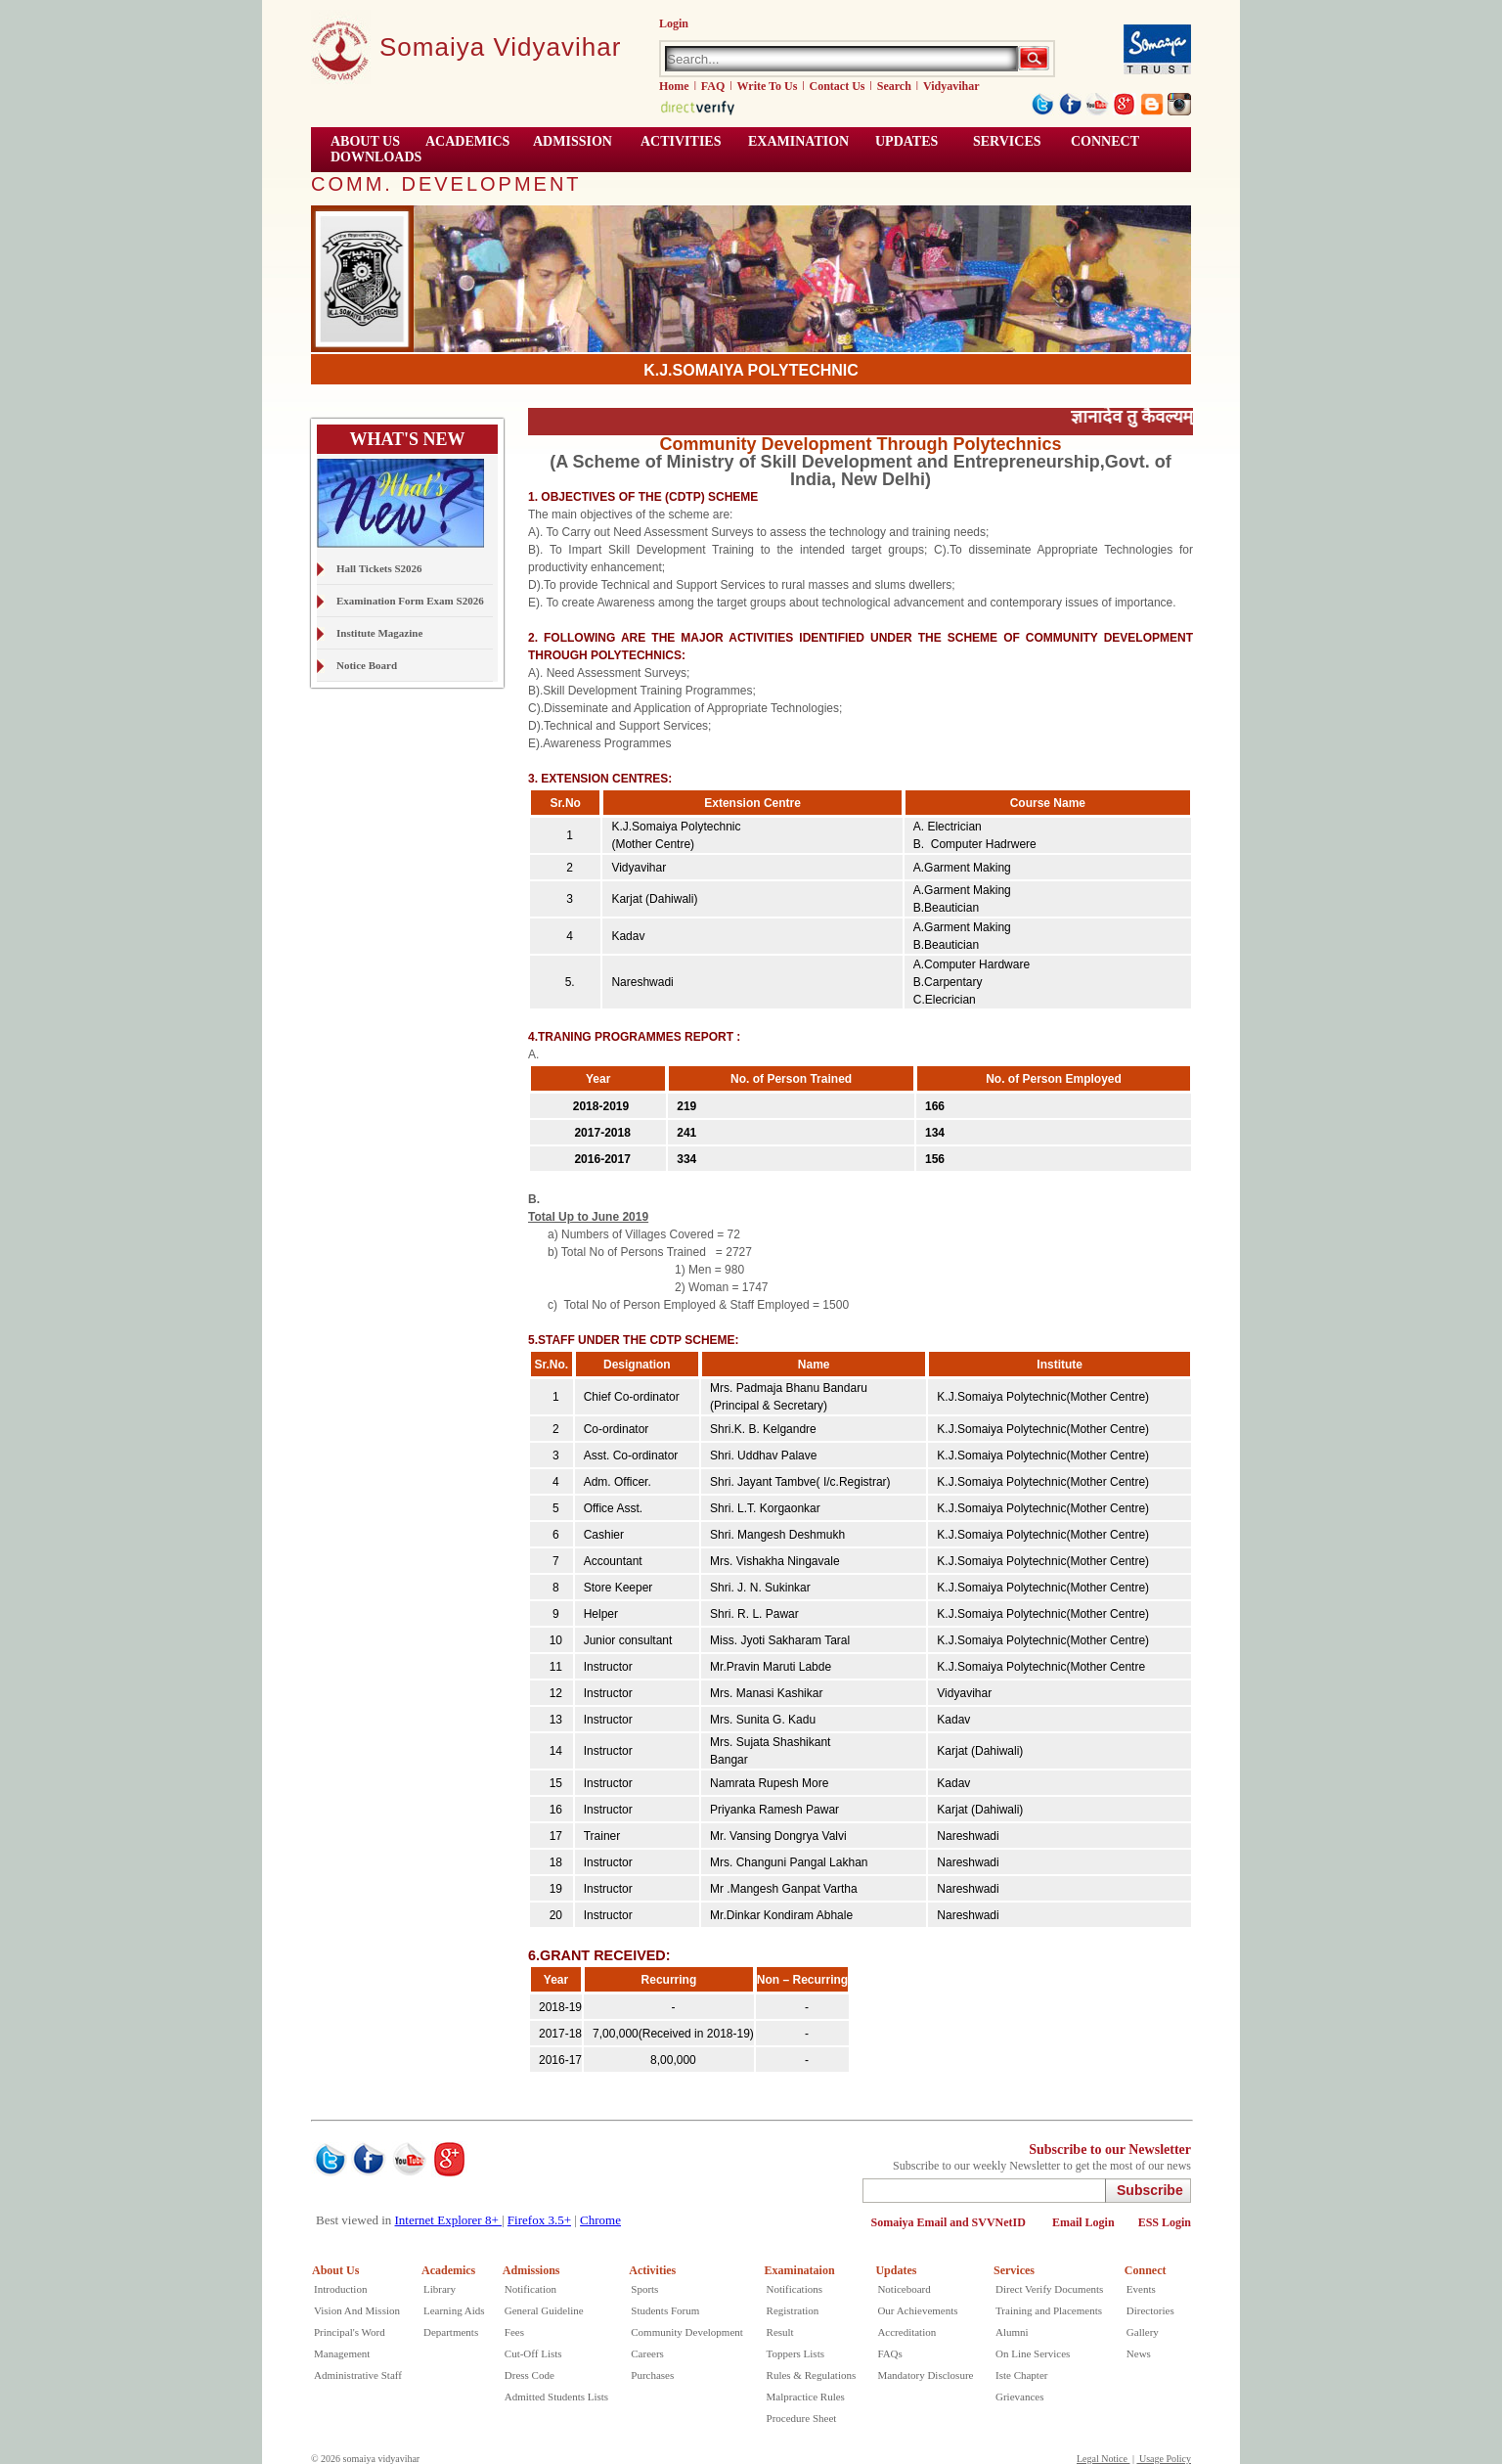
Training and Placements (1048, 2310)
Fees (514, 2332)
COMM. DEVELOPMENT (446, 184)
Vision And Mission (357, 2310)
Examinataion (800, 2270)
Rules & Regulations (812, 2375)
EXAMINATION (798, 141)
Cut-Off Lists (533, 2353)
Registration (793, 2310)
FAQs (889, 2353)
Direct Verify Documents (1049, 2289)
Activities (652, 2270)
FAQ (713, 86)
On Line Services (1032, 2353)
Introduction (340, 2289)
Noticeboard (903, 2289)
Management (342, 2353)
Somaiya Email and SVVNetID (950, 2222)
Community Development (687, 2332)
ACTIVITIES (681, 141)
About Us (335, 2270)
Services (1007, 141)
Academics (448, 2270)
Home (674, 86)
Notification (530, 2289)
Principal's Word (349, 2332)
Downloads (376, 157)
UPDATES (906, 141)
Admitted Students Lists (556, 2396)
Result (780, 2332)
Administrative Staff (358, 2375)
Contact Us (837, 86)
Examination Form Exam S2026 (410, 600)
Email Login (1083, 2222)
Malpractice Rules (806, 2396)
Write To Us (767, 86)
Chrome (600, 2220)
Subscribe (1150, 2190)
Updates (895, 2270)
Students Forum (665, 2310)
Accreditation (906, 2332)
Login (673, 23)
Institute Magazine (379, 633)
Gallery (1142, 2332)
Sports (644, 2289)
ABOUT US (365, 141)
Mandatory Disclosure (925, 2375)
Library (439, 2289)
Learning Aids (454, 2310)
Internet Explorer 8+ (448, 2220)
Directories (1150, 2310)
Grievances (1019, 2396)
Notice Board (366, 665)
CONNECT (1105, 141)
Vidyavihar (951, 86)
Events (1141, 2289)
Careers (647, 2353)
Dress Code (529, 2375)
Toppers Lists (795, 2353)
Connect (1146, 2270)
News (1138, 2353)
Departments (450, 2332)
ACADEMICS (467, 141)
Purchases (652, 2375)
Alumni (1012, 2332)
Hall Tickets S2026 (379, 568)
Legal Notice (1103, 2458)
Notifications (794, 2289)
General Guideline (544, 2310)
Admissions (531, 2270)
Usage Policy (1163, 2458)
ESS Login (1164, 2222)
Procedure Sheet (802, 2418)
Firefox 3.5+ (539, 2220)
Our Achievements (917, 2310)
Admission (572, 141)
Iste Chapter (1021, 2375)
